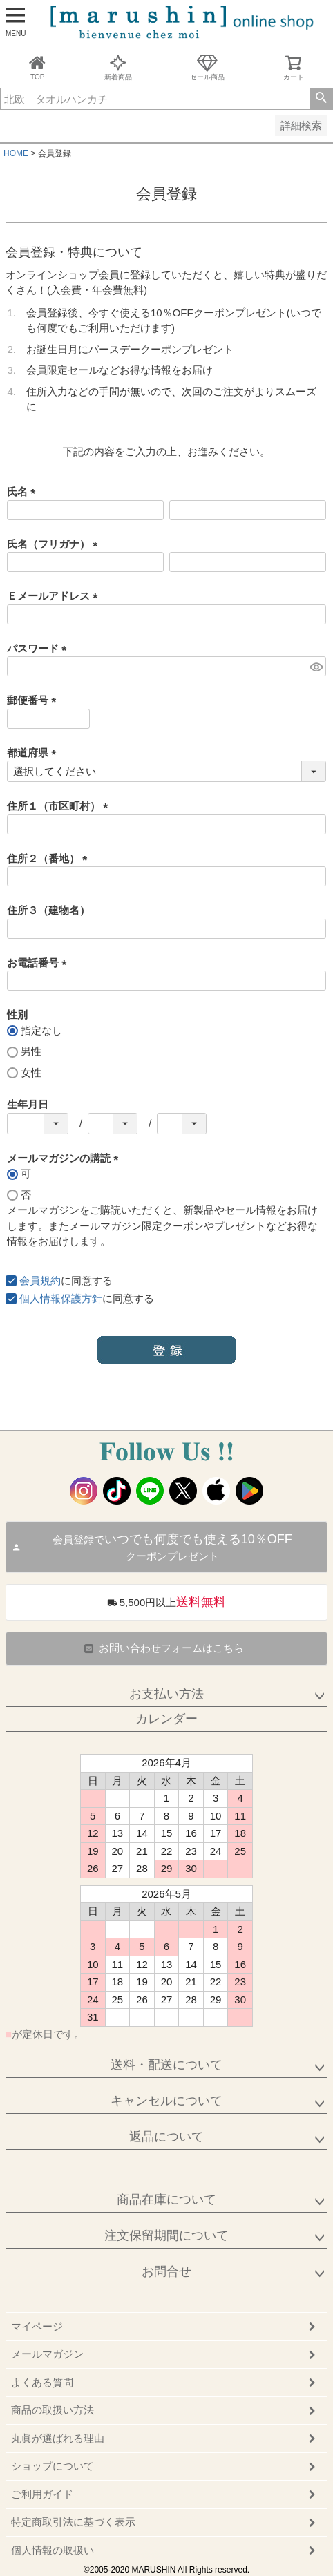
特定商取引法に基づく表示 (73, 2522)
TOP (37, 67)
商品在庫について (166, 2199)
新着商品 (118, 67)
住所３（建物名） (48, 910)
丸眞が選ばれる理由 (57, 2438)
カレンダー (166, 1719)
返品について (166, 2137)
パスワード (39, 648)
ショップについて (52, 2466)
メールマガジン (47, 2354)
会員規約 (40, 1280)
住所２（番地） (50, 858)
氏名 (24, 491)
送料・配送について (166, 2065)
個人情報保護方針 (60, 1298)
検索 (321, 98)
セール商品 (207, 67)
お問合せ (166, 2271)
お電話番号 (39, 963)
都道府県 (34, 753)
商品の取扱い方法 (52, 2410)
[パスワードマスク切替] (315, 666)
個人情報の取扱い (52, 2550)
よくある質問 (42, 2382)
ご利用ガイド (42, 2494)
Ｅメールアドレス (55, 596)
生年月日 (27, 1104)
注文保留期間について (166, 2235)
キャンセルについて (166, 2101)
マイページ (37, 2326)
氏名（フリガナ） (55, 544)
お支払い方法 (166, 1694)
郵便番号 (34, 700)
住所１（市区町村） (60, 806)
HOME (15, 153)
